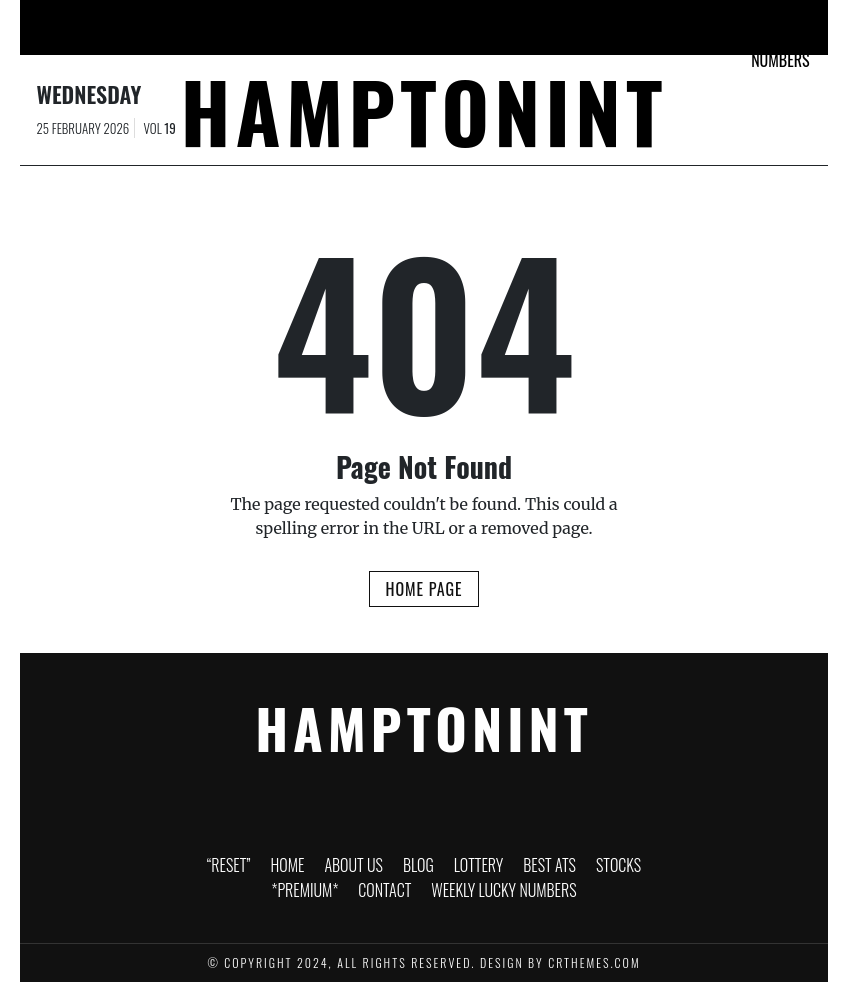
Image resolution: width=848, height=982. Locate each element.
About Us (240, 24)
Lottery (377, 19)
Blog (307, 19)
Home (173, 19)
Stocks (515, 19)
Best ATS (447, 24)
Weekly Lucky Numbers (780, 36)
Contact (694, 19)
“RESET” (102, 19)
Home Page (423, 589)
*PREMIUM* (602, 19)
